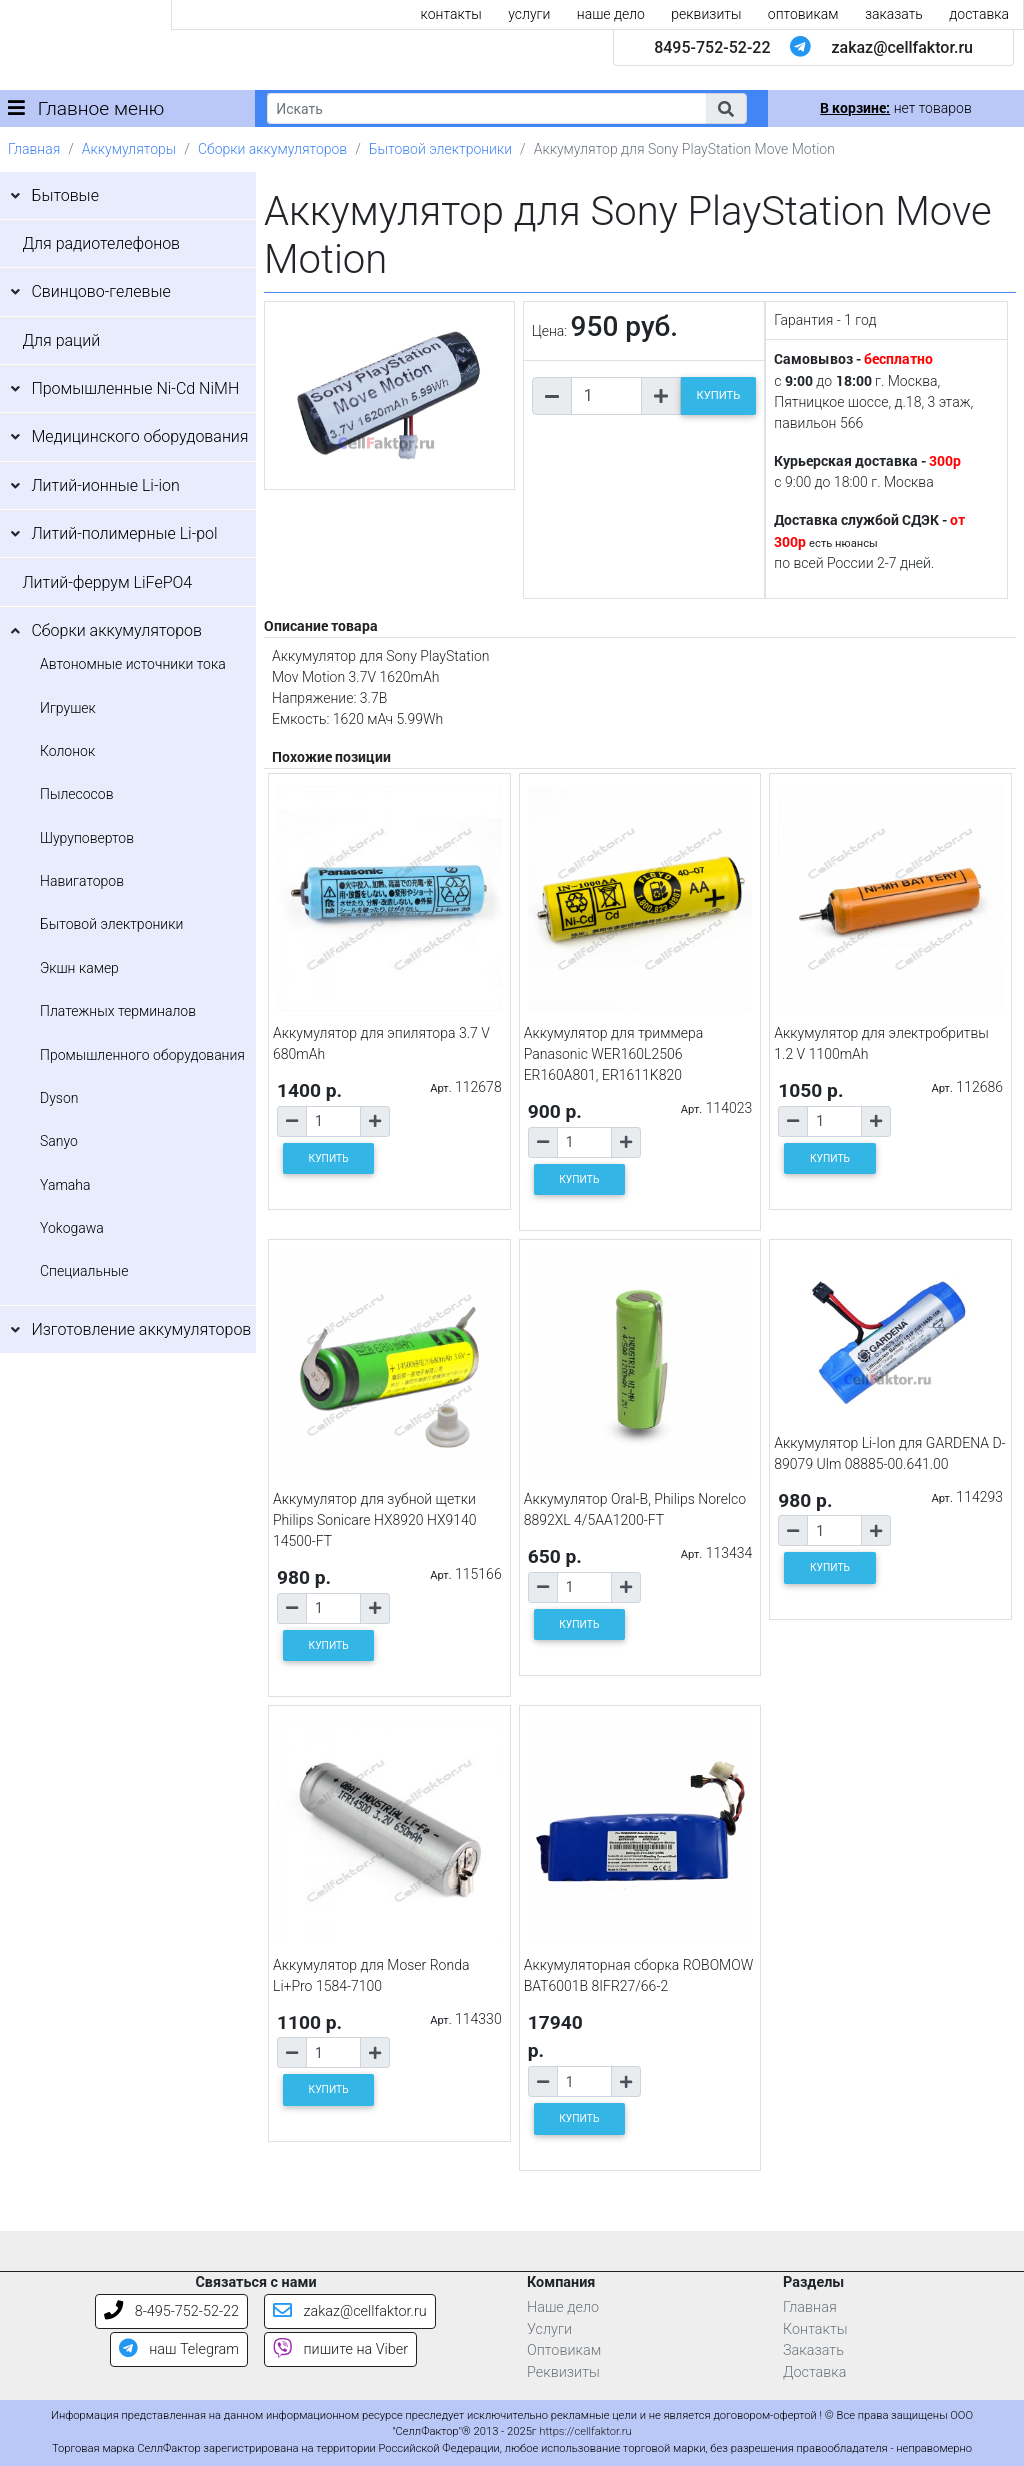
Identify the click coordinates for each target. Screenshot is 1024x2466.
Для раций (61, 340)
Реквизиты (563, 2372)
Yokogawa (72, 1228)
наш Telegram (179, 2349)
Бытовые (65, 195)
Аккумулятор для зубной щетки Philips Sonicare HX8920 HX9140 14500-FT (375, 1520)
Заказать (813, 2350)
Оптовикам (564, 2350)
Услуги (549, 2329)
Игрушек (68, 708)
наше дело (611, 14)
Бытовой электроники (440, 149)
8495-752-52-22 (712, 47)
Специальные (84, 1271)
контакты (451, 14)
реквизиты (706, 14)
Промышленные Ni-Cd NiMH (135, 388)
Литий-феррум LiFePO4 (107, 582)
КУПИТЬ (719, 395)
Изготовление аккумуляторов (141, 1329)
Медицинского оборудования (139, 436)
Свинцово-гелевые (100, 291)
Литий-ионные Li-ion (105, 485)
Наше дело (563, 2307)
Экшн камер (79, 968)
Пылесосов (76, 794)
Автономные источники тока (133, 664)
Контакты (815, 2329)
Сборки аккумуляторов (272, 149)
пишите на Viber (340, 2349)
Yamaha (65, 1185)
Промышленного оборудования (142, 1055)
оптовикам (803, 14)
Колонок (67, 751)
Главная (34, 149)
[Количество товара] (606, 396)
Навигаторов (82, 881)
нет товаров (895, 108)
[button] (726, 108)
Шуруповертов (87, 838)
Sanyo (59, 1141)
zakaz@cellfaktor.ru (902, 47)
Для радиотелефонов (101, 243)
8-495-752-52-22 (171, 2311)
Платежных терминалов (118, 1011)
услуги (529, 14)
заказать (894, 14)
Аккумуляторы (129, 149)
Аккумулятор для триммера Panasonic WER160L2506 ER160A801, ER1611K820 (614, 1054)
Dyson (59, 1098)
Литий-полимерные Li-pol (124, 533)
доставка (979, 14)
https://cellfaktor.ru (585, 2431)
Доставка (815, 2372)
